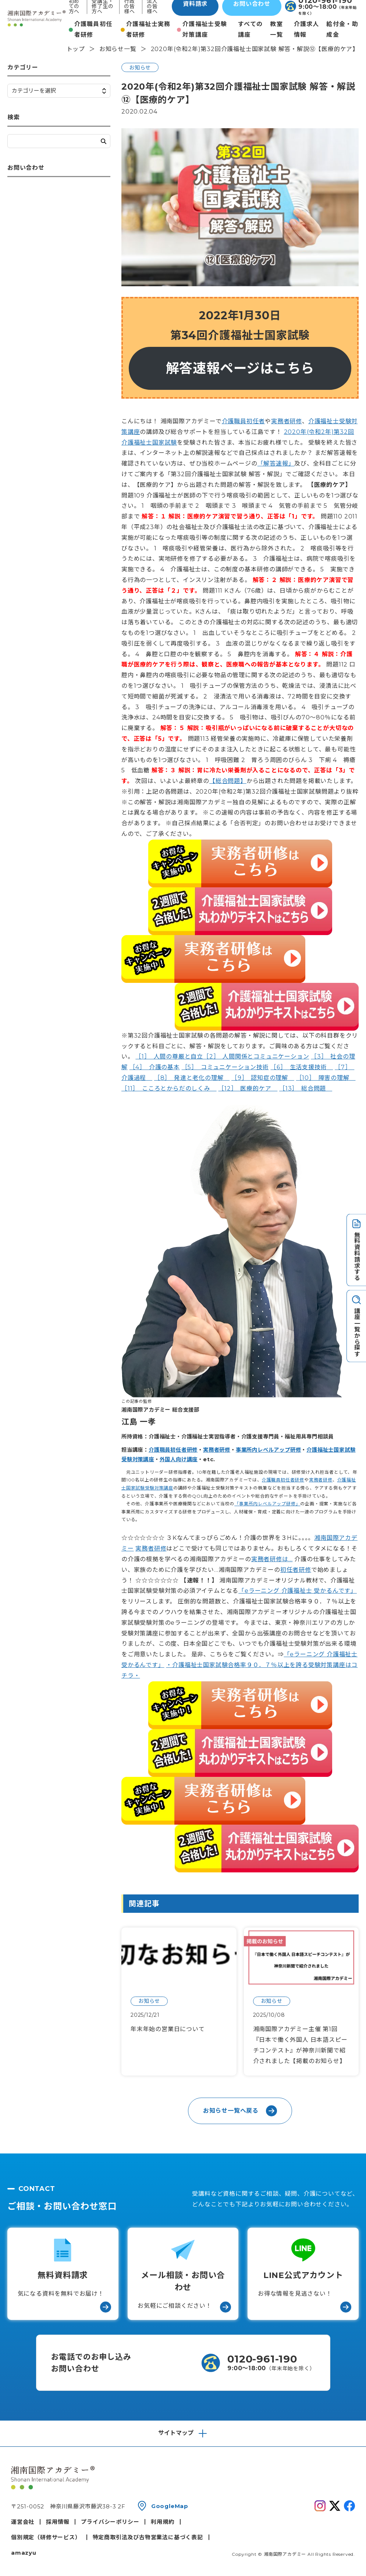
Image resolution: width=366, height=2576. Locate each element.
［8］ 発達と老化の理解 (192, 1077)
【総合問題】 (227, 780)
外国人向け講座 (179, 1459)
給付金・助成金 (342, 29)
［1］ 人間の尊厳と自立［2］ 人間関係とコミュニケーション (222, 1056)
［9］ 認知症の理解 (262, 1077)
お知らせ (140, 67)
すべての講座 (250, 29)
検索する (103, 141)
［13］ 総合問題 (305, 1088)
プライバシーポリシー (110, 2521)
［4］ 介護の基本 (154, 1067)
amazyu (23, 2552)
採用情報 (57, 2521)
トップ (76, 49)
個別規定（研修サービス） (46, 2537)
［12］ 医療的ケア (247, 1088)
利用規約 (162, 2521)
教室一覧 (276, 29)
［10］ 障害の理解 (326, 1077)
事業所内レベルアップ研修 (268, 1450)
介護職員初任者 (243, 421)
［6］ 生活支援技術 (301, 1067)
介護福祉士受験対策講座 (204, 29)
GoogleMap (169, 2506)
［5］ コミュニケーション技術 (225, 1067)
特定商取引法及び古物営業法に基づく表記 (148, 2537)
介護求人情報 (306, 29)
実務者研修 (286, 421)
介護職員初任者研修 (93, 29)
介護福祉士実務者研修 (148, 29)
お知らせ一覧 (117, 49)
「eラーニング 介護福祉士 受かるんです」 (297, 1590)
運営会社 (22, 2521)
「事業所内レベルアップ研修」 (267, 1503)
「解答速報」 (276, 463)
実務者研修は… (272, 1559)
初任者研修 (295, 1569)
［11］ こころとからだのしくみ (169, 1088)
